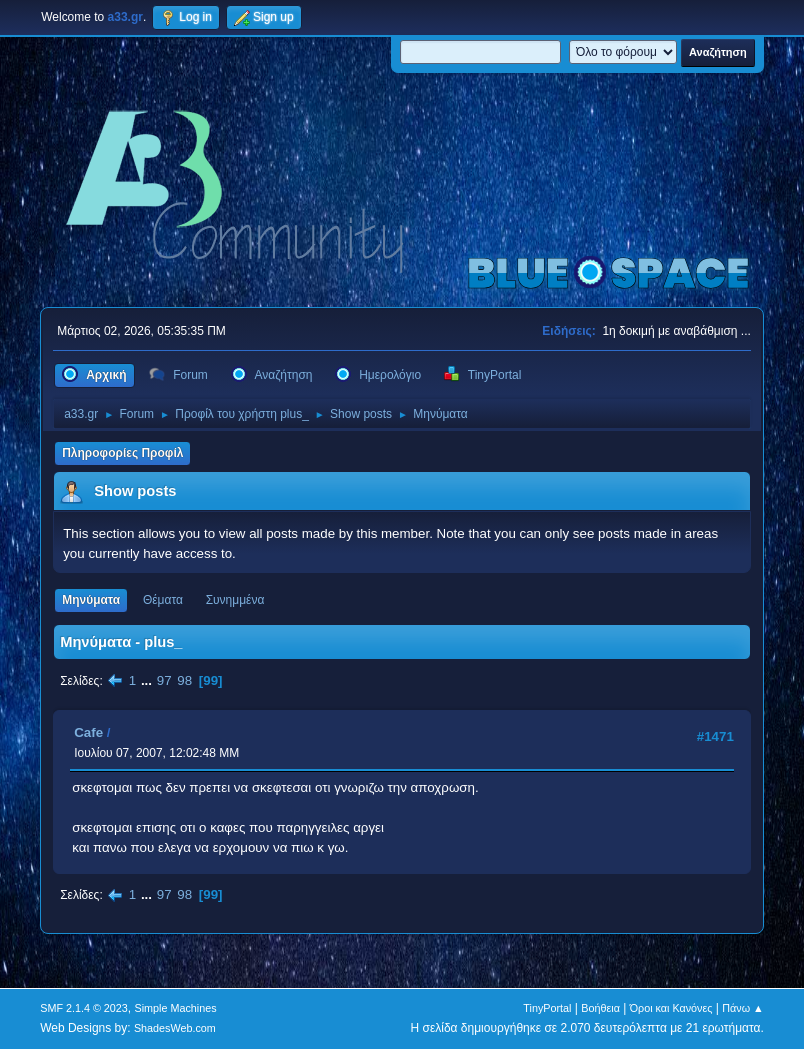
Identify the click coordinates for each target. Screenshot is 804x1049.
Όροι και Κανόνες (671, 1008)
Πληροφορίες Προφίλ (122, 453)
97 (164, 680)
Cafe (88, 732)
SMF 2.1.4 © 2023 (84, 1008)
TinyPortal (547, 1008)
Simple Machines (176, 1008)
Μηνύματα (91, 600)
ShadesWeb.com (175, 1028)
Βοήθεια (600, 1008)
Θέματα (163, 600)
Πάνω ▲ (743, 1008)
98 (184, 680)
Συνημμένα (235, 600)
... (148, 680)
